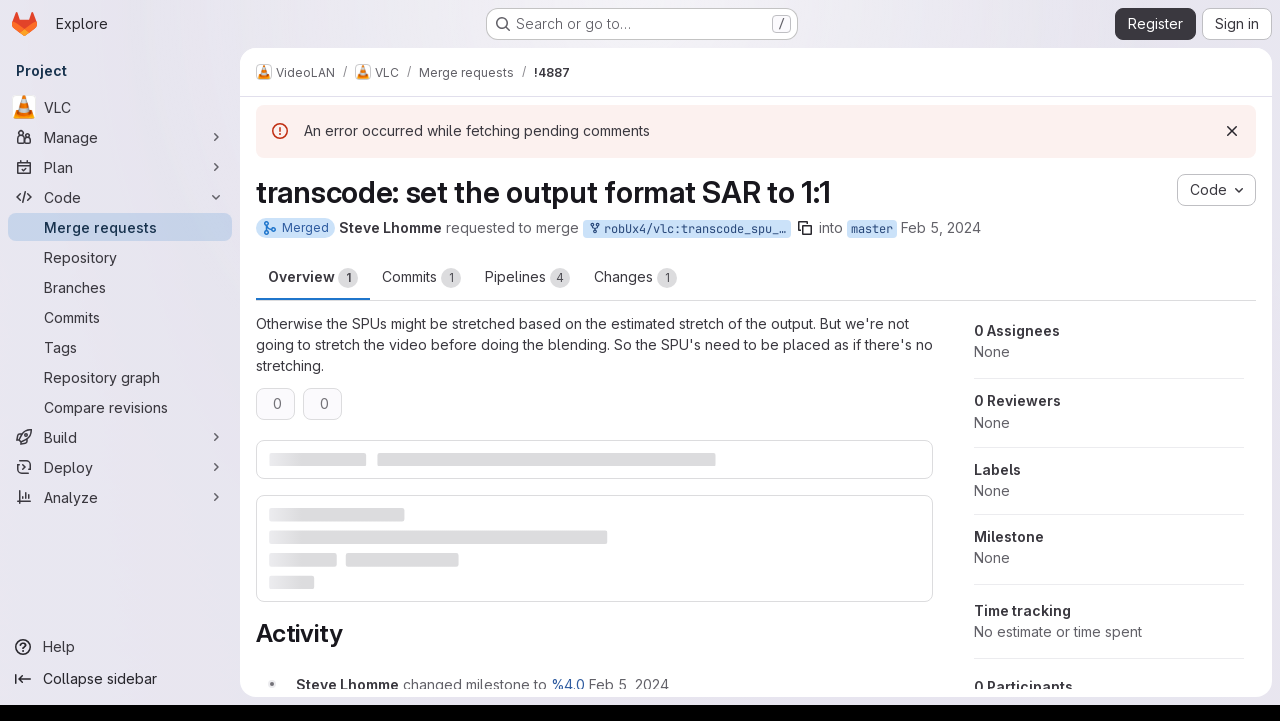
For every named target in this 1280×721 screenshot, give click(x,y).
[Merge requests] (120, 227)
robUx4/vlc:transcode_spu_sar (689, 229)
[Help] (120, 647)
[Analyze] (120, 497)
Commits (421, 278)
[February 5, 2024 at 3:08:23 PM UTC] (629, 684)
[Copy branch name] (805, 228)
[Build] (120, 437)
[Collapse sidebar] (120, 679)
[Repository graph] (120, 377)
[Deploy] (120, 467)
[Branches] (120, 287)
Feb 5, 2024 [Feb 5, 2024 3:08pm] (941, 227)
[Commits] (120, 317)
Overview (313, 278)
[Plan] (120, 167)
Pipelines (527, 278)
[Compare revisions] (120, 407)
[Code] (120, 197)
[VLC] (120, 107)
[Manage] (120, 137)
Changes (635, 278)
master (872, 229)
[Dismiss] (1232, 131)
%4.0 (568, 684)
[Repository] (120, 257)
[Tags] (120, 347)
